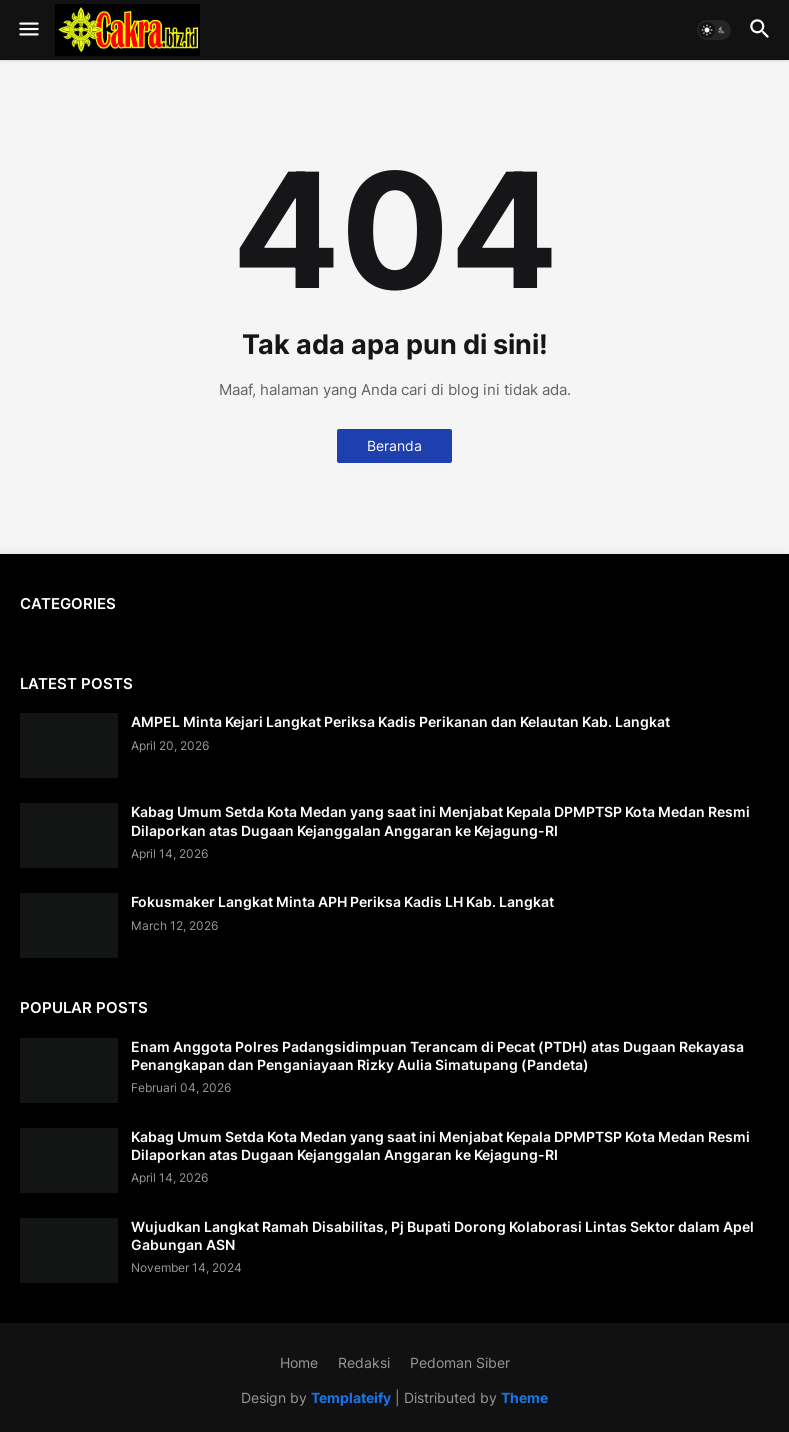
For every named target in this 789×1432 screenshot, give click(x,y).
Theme (524, 1397)
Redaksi (364, 1362)
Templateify (351, 1397)
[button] (27, 30)
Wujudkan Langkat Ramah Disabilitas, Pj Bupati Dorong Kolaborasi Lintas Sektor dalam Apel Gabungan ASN (442, 1235)
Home (299, 1362)
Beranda (394, 445)
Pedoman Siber (460, 1362)
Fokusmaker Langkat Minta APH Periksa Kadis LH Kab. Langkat (342, 901)
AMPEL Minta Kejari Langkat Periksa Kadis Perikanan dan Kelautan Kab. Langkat (400, 721)
